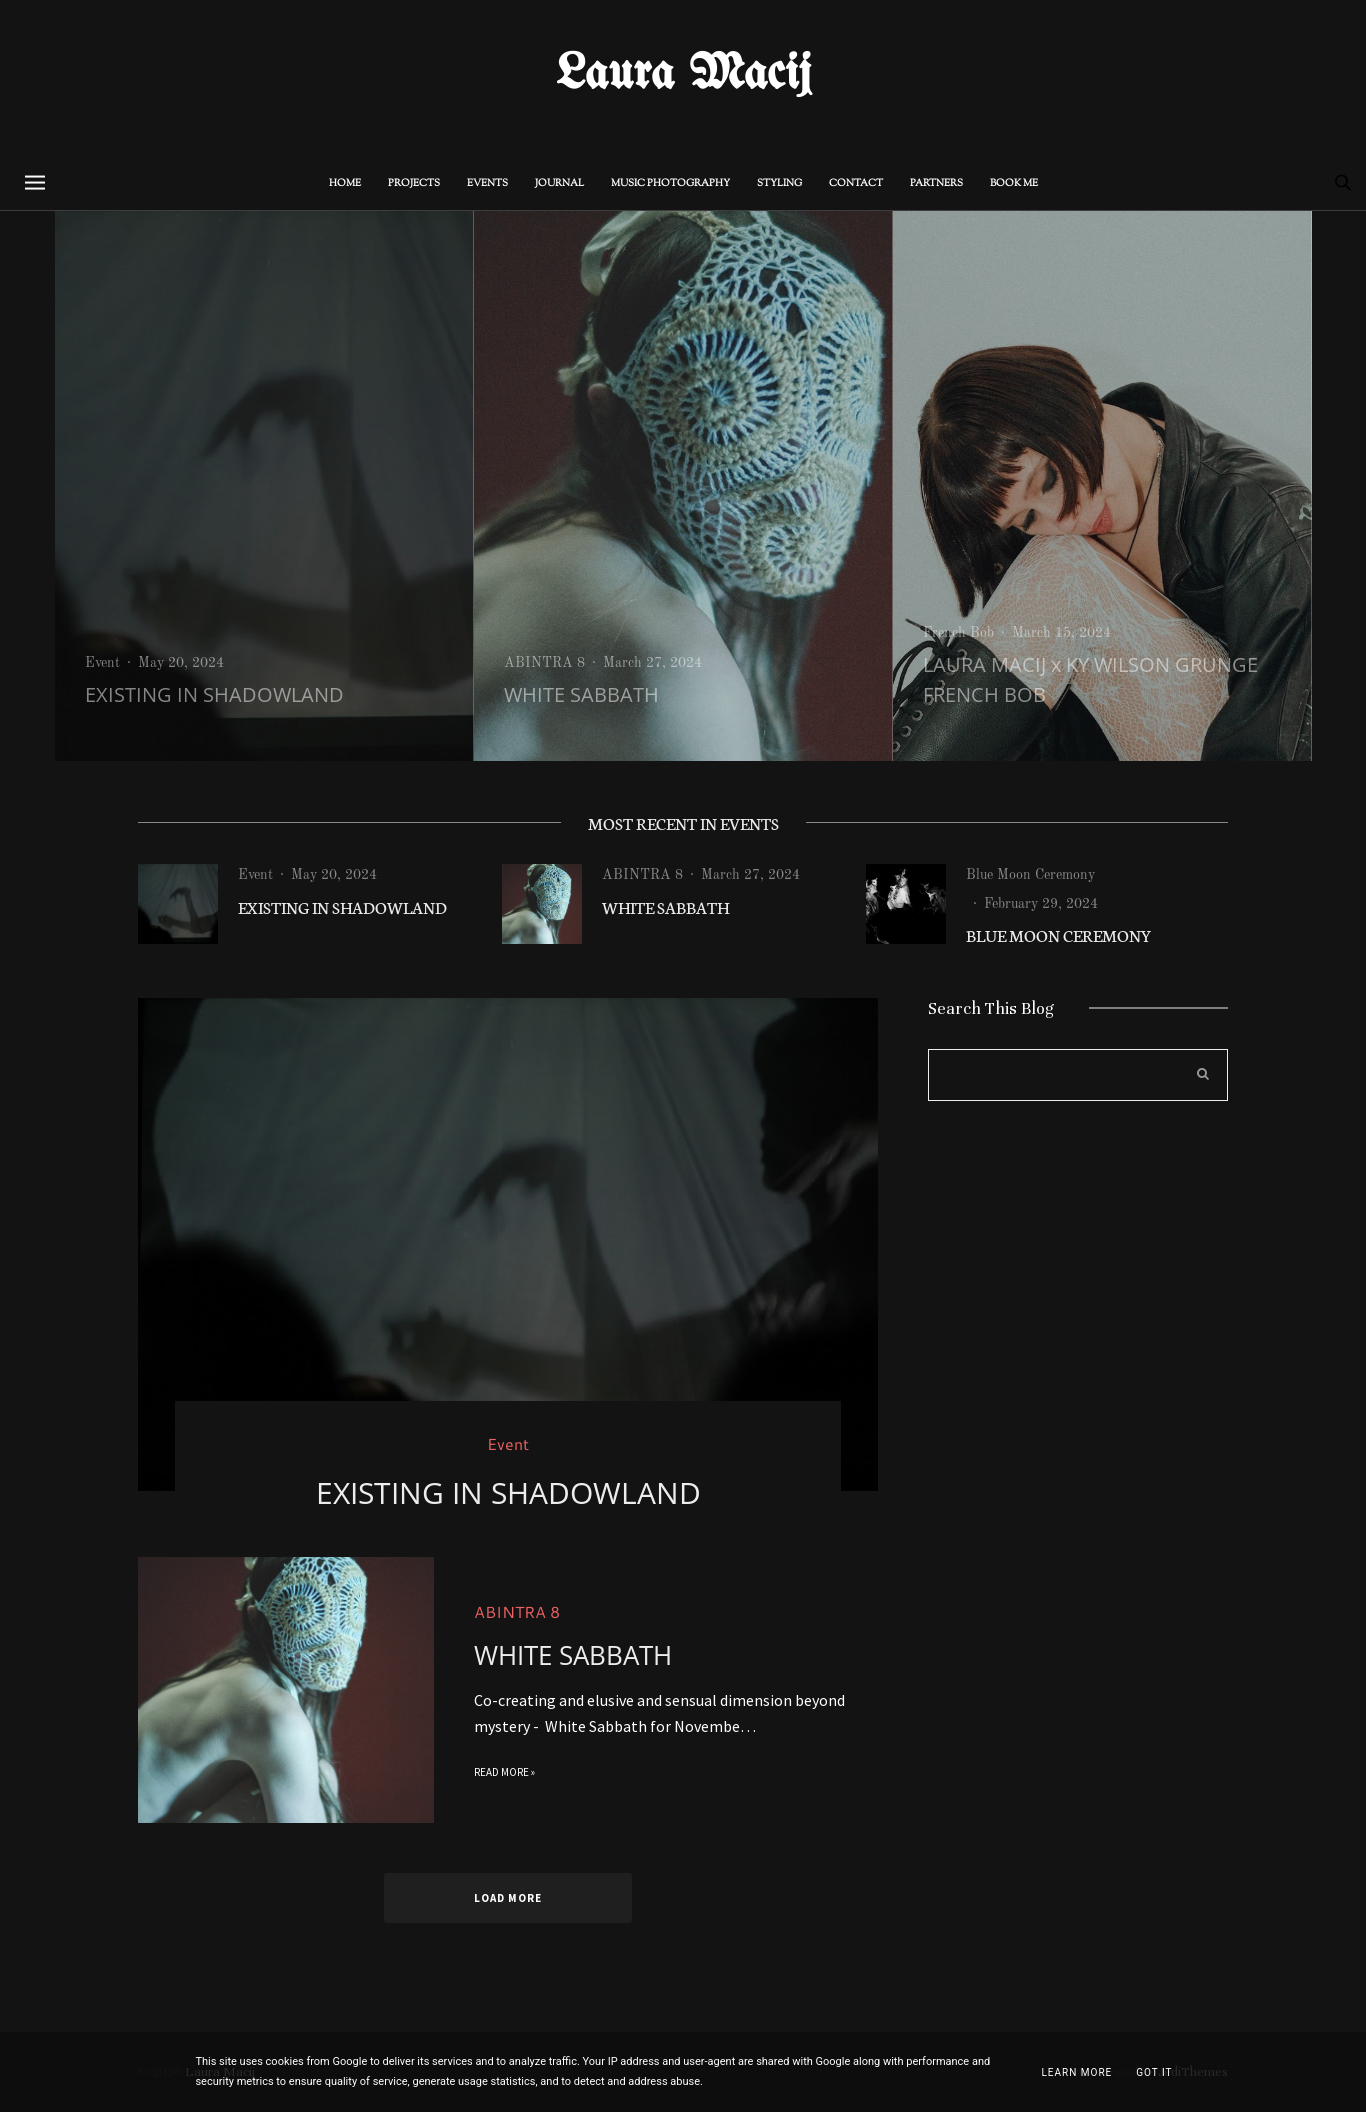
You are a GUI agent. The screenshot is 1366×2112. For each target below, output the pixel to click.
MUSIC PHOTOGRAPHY (670, 183)
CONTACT (856, 183)
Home (345, 183)
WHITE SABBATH (581, 694)
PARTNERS (936, 183)
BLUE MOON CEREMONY (1059, 934)
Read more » (504, 1789)
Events (487, 183)
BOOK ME (1014, 183)
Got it (1154, 2072)
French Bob (958, 633)
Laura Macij (683, 75)
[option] (264, 486)
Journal (559, 183)
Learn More (1076, 2072)
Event (102, 663)
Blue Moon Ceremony (1030, 875)
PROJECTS (414, 183)
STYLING (779, 183)
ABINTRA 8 (544, 663)
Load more (508, 1898)
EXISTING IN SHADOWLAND (214, 694)
